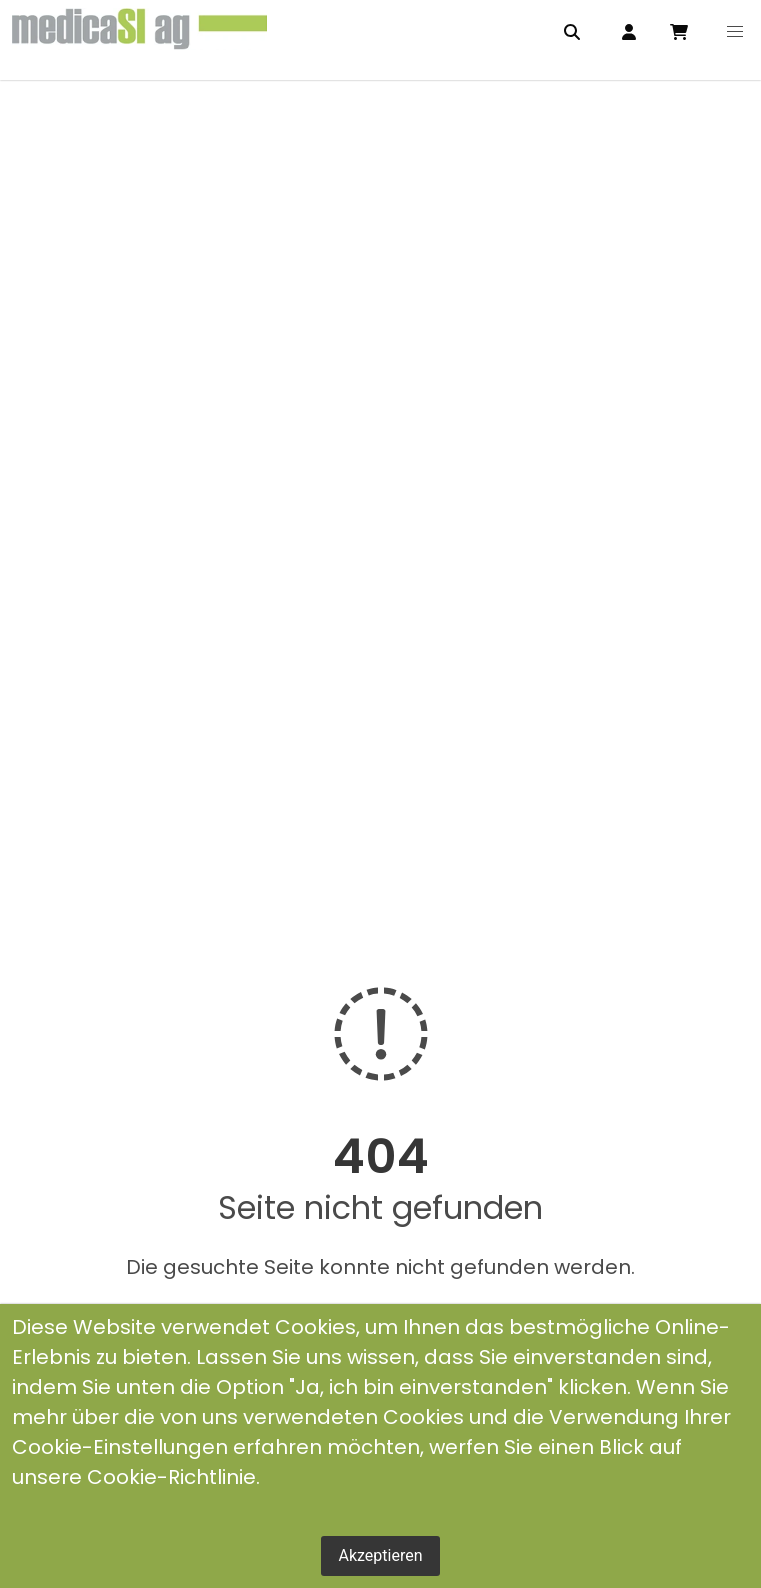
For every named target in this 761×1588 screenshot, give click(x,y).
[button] (735, 32)
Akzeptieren (380, 1555)
